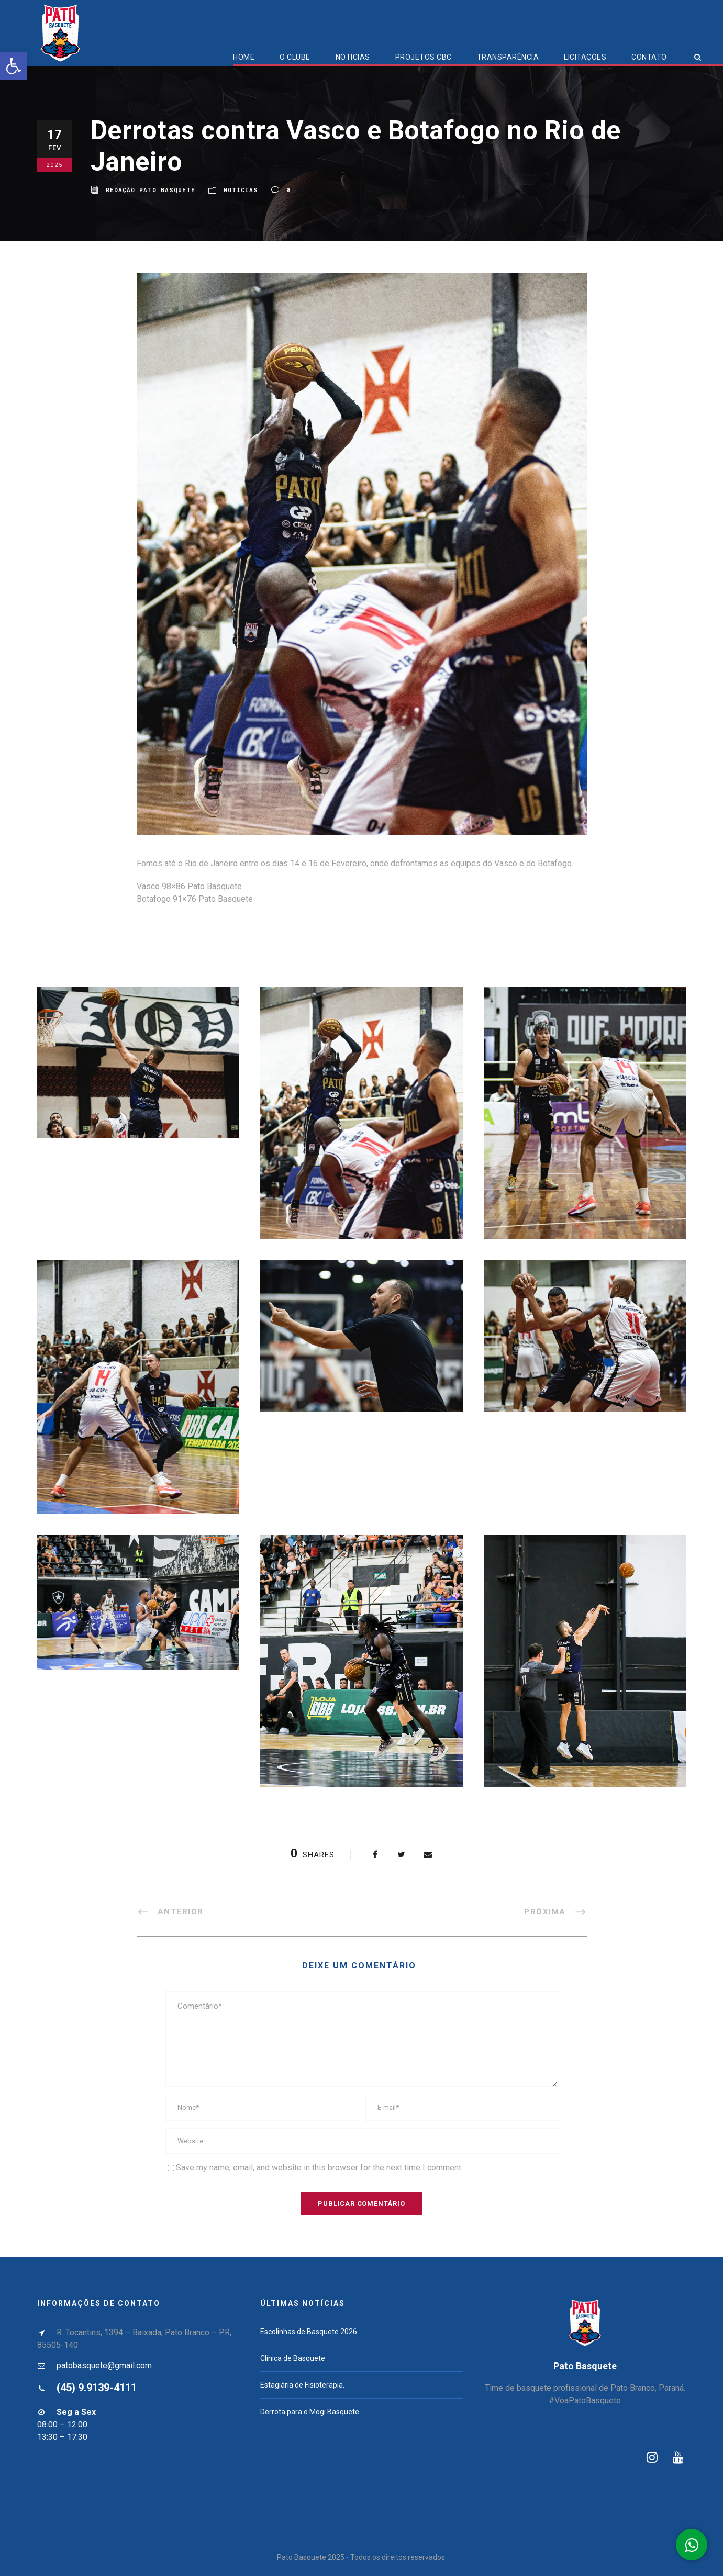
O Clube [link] (295, 57)
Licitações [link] (585, 57)
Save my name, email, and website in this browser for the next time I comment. (319, 2167)
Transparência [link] (508, 57)
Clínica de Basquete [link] (292, 2358)
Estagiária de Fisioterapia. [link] (302, 2385)
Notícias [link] (241, 190)
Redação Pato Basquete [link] (150, 190)
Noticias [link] (353, 57)
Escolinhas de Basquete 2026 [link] (308, 2331)
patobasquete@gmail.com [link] (104, 2365)
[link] (13, 66)
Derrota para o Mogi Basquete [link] (309, 2411)
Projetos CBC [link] (423, 57)
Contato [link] (649, 57)
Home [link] (243, 57)
